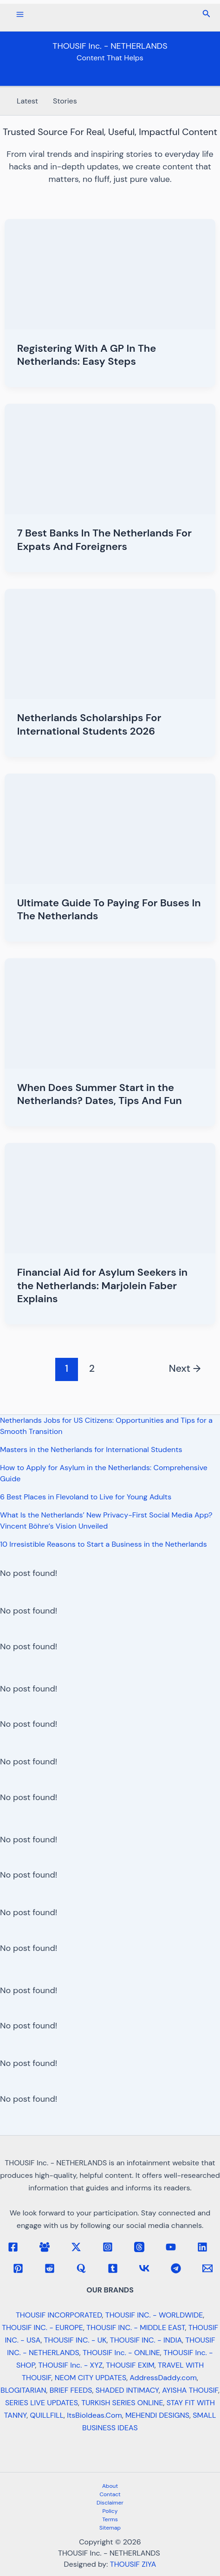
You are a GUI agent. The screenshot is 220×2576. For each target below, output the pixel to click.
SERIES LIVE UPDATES (41, 2403)
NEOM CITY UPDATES (91, 2377)
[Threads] (139, 2247)
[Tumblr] (112, 2268)
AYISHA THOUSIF (190, 2390)
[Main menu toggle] (19, 14)
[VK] (144, 2268)
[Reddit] (49, 2268)
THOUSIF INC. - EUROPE (42, 2327)
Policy (110, 2511)
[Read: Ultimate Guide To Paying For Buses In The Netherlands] (110, 827)
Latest (27, 101)
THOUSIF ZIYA (133, 2564)
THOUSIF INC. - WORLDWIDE (154, 2315)
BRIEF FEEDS (71, 2390)
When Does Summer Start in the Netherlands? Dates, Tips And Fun (99, 1094)
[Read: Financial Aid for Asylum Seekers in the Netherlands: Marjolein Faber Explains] (110, 1197)
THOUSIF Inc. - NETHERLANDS (109, 46)
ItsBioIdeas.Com (94, 2415)
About (110, 2486)
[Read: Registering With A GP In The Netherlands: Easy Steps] (110, 273)
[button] (206, 14)
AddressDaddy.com (163, 2377)
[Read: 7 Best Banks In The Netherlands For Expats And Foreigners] (110, 458)
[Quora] (81, 2268)
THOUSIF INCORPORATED (59, 2315)
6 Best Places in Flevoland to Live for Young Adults (85, 1497)
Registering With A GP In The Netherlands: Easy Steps (86, 355)
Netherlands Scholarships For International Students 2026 (89, 724)
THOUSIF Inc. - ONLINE (121, 2352)
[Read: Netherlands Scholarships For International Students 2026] (110, 643)
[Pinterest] (18, 2268)
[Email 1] (207, 2268)
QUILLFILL (47, 2415)
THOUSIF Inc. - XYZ (71, 2365)
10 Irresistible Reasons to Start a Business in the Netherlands (103, 1544)
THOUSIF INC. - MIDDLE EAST (135, 2327)
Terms (110, 2519)
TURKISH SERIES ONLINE (122, 2403)
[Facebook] (13, 2247)
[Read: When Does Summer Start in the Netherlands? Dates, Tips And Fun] (110, 1012)
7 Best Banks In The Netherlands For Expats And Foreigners (104, 539)
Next (185, 1368)
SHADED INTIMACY (127, 2390)
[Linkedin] (202, 2247)
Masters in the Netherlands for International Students (91, 1449)
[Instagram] (107, 2247)
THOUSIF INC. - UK (75, 2340)
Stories (65, 101)
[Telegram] (176, 2268)
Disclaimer (110, 2502)
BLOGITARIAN (23, 2390)
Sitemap (110, 2527)
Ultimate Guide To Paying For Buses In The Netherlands (109, 909)
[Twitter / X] (76, 2247)
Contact (109, 2494)
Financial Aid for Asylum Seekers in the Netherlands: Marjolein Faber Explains (102, 1285)
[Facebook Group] (44, 2247)
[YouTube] (170, 2247)
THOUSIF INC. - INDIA (146, 2340)
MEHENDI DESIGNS (157, 2415)
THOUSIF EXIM (130, 2365)
